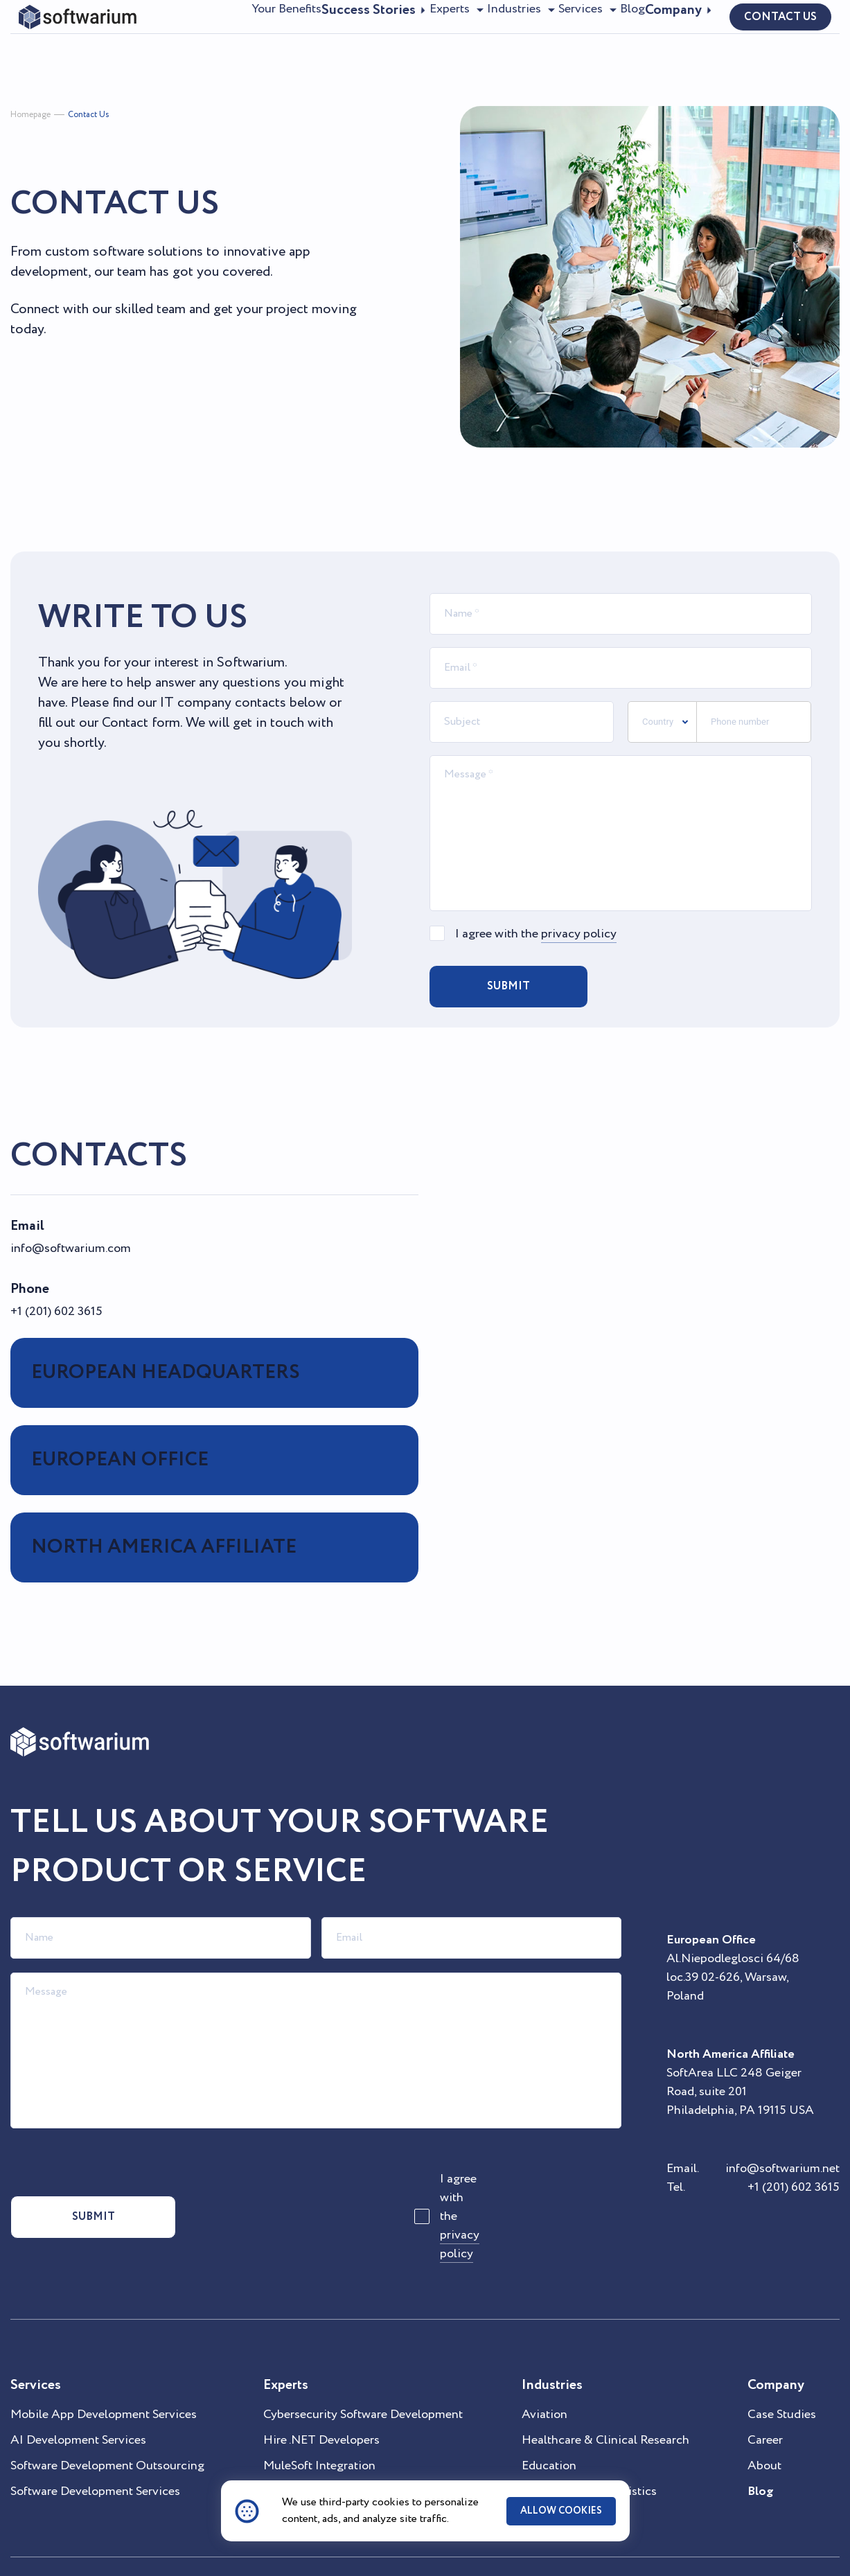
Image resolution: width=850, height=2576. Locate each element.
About (764, 2426)
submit (76, 2197)
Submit (508, 986)
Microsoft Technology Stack (338, 2452)
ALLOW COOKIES (561, 2511)
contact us (780, 36)
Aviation (544, 2375)
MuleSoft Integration (319, 2426)
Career (765, 2401)
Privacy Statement (254, 2547)
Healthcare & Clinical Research (605, 2401)
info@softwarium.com (70, 1249)
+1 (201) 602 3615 (56, 1312)
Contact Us (88, 115)
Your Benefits (213, 35)
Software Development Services (95, 2452)
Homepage (30, 115)
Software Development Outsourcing (107, 2426)
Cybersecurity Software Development (363, 2375)
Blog (620, 35)
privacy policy (579, 934)
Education (549, 2426)
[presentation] (706, 987)
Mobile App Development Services (103, 2375)
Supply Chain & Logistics (589, 2452)
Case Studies (781, 2375)
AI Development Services (78, 2401)
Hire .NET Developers (321, 2401)
